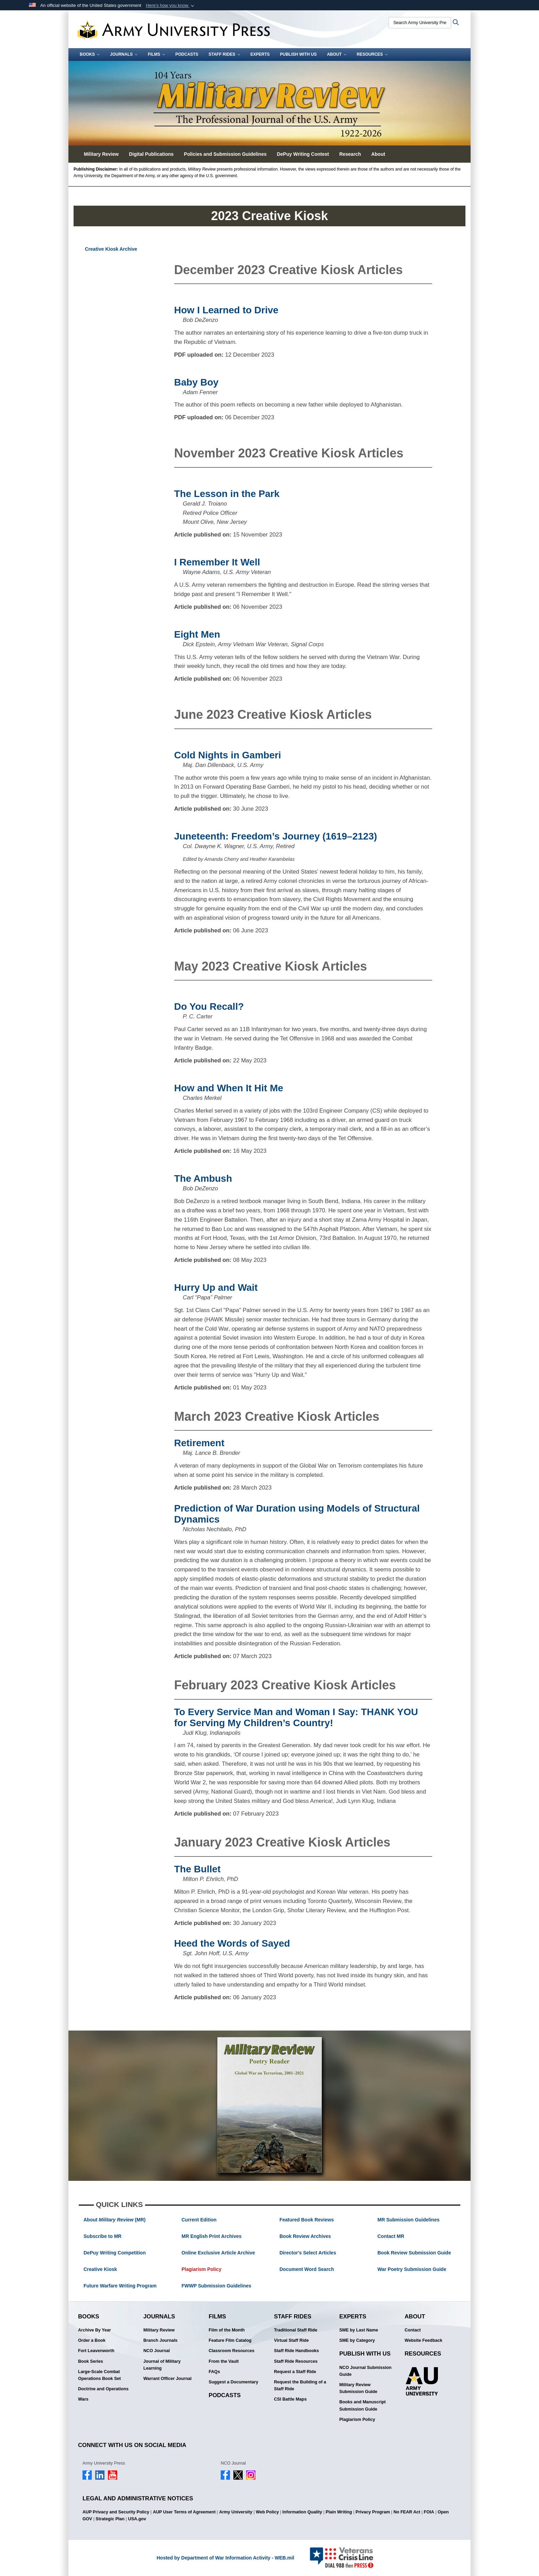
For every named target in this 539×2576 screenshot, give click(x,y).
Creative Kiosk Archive (111, 249)
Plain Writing (339, 2512)
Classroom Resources (231, 2350)
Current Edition (199, 2219)
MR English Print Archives (212, 2236)
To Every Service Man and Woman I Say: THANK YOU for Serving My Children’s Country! (296, 1717)
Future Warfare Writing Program (120, 2285)
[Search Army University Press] (419, 23)
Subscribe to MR (102, 2236)
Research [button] (350, 154)
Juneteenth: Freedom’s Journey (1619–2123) (275, 836)
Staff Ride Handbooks (296, 2350)
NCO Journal (156, 2350)
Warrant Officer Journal (167, 2378)
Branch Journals (160, 2340)
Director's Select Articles (307, 2252)
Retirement (199, 1443)
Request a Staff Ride (295, 2371)
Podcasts (186, 54)
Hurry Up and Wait (216, 1287)
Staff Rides (224, 54)
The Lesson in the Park (227, 493)
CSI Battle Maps (290, 2399)
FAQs (214, 2371)
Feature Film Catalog (230, 2340)
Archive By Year (94, 2330)
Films (156, 54)
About (336, 54)
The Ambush (203, 1178)
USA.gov (137, 2519)
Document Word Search (306, 2269)
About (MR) (114, 2219)
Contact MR (390, 2236)
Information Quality (302, 2512)
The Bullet (197, 1869)
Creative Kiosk (100, 2269)
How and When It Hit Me (228, 1088)
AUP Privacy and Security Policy (115, 2512)
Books (90, 54)
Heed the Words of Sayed (232, 1943)
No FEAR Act (407, 2512)
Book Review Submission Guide (414, 2252)
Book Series (90, 2361)
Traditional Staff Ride (295, 2330)
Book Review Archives (305, 2236)
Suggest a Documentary (233, 2382)
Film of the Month (227, 2330)
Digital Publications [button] (151, 154)
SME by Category (357, 2340)
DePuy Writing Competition (115, 2252)
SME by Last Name (358, 2330)
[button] (171, 5)
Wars (83, 2399)
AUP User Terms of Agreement (184, 2512)
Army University (235, 2512)
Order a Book (92, 2340)
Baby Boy (196, 382)
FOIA (429, 2512)
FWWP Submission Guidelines (216, 2285)
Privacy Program (372, 2512)
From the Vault (224, 2361)
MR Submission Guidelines (408, 2219)
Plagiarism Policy (201, 2269)
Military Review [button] (101, 154)
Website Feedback (423, 2340)
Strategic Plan (110, 2519)
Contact (413, 2330)
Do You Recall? (209, 1006)
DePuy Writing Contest (303, 154)
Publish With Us (298, 54)
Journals (124, 54)
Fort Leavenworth (96, 2350)
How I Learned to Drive (226, 310)
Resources (372, 54)
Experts (260, 54)
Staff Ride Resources (296, 2361)
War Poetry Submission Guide (411, 2269)
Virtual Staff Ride (291, 2340)
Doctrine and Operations (103, 2388)
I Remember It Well (217, 562)
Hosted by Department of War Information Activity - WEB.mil (225, 2558)
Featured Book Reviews (306, 2219)
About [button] (378, 154)
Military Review (159, 2330)
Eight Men (197, 634)
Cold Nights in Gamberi (227, 755)
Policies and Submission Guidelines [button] (225, 154)
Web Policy (267, 2512)
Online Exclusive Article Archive (218, 2252)
